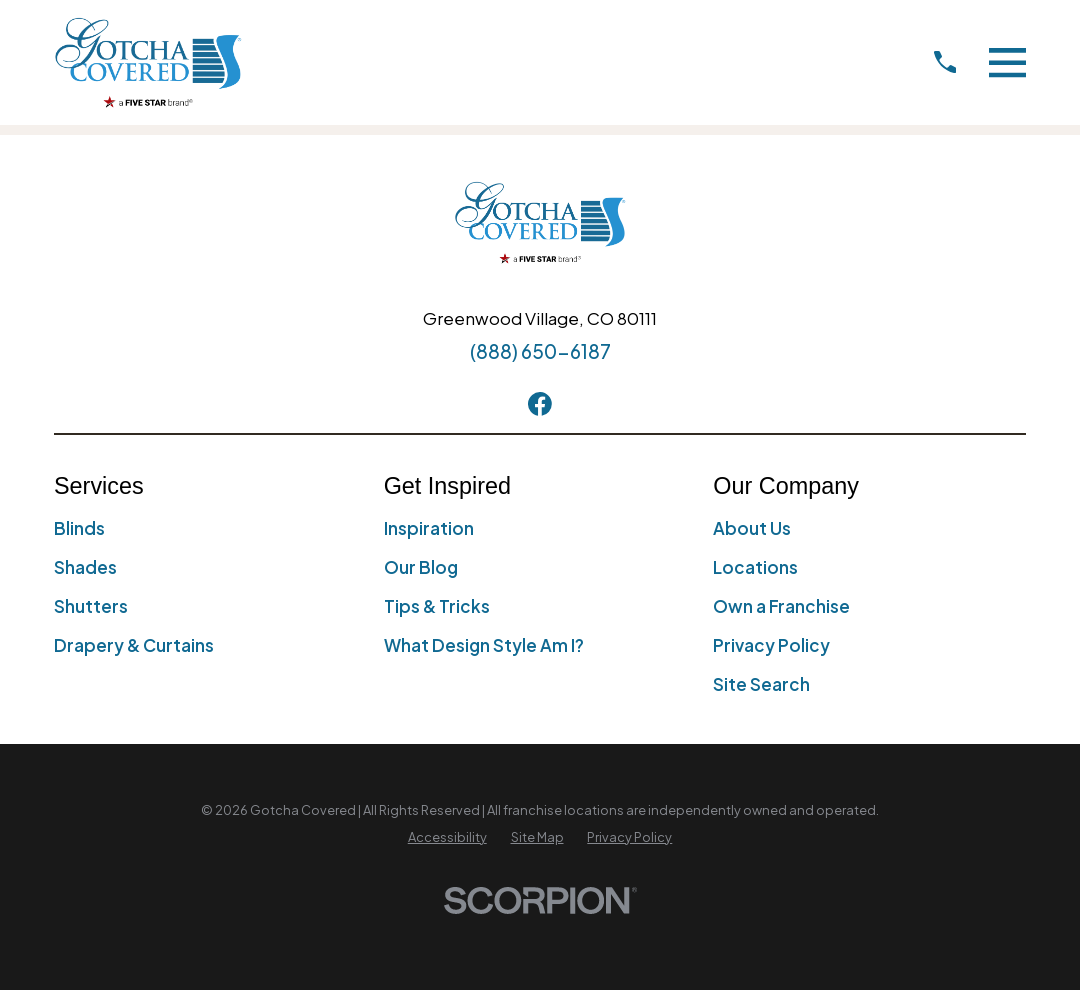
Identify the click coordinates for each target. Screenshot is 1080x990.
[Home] (148, 62)
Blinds (79, 528)
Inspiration (429, 528)
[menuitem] (447, 838)
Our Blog (421, 567)
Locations (755, 567)
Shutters (91, 606)
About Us (752, 528)
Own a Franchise (781, 606)
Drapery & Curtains (134, 645)
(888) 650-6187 (540, 351)
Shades (85, 567)
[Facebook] (540, 404)
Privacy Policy (771, 645)
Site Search (761, 684)
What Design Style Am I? (484, 645)
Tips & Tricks (437, 606)
